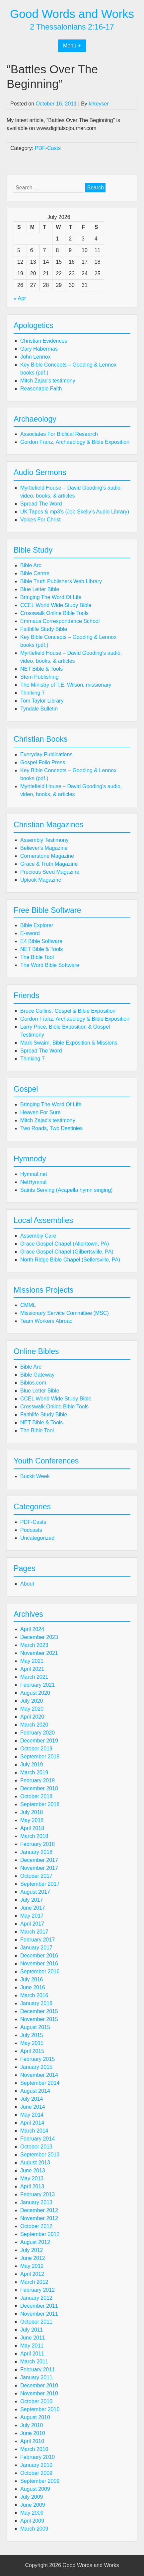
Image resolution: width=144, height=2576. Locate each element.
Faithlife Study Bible (43, 629)
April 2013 (32, 2186)
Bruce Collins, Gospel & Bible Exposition (67, 1011)
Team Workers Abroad (46, 1321)
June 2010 (32, 2433)
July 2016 (31, 1979)
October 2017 (36, 1876)
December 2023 (39, 1637)
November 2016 (39, 1963)
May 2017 (31, 1916)
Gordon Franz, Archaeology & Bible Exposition (74, 442)
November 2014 (39, 2075)
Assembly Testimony (44, 840)
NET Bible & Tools (41, 669)
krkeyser (98, 103)
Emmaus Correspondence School (60, 621)
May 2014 (31, 2115)
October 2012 (36, 2226)
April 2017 (32, 1924)
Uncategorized (37, 1538)
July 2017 (31, 1900)
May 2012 (31, 2266)
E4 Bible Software (41, 941)
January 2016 (36, 2003)
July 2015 (31, 2035)
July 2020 (31, 1701)
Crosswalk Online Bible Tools (54, 613)
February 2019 (37, 1780)
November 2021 (39, 1653)
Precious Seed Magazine (49, 872)
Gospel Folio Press (42, 762)
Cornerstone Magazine (47, 856)
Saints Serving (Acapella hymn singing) (66, 1190)
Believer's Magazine (44, 848)
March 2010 (34, 2449)
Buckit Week (35, 1476)
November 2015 (39, 2019)
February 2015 (37, 2059)
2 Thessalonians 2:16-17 (72, 27)
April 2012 (32, 2274)
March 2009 (34, 2529)
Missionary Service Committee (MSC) (64, 1313)
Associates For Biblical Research (59, 434)
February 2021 (37, 1685)
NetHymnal (33, 1182)
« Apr (20, 298)
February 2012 (37, 2290)
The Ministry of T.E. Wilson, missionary (65, 685)
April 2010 (32, 2441)
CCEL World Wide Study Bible (55, 605)
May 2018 (31, 1820)
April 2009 (32, 2521)
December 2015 (39, 2011)
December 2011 (39, 2306)
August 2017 (35, 1892)
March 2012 (34, 2282)
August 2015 (35, 2027)
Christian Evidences (43, 341)
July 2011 (31, 2330)
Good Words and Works (72, 13)
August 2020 (35, 1693)
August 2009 (35, 2489)
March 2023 (34, 1645)
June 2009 (32, 2505)
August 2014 (35, 2091)
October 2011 (36, 2322)
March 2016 (34, 1995)
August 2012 (35, 2242)
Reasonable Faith (41, 388)
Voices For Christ (40, 519)
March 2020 (34, 1725)
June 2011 (32, 2337)
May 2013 (31, 2178)
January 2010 (36, 2465)
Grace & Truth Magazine (49, 864)
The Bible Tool (37, 957)
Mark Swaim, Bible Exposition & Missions (68, 1043)
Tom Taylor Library (41, 701)
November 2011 (39, 2314)
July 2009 (31, 2497)
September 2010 (39, 2409)
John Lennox (35, 357)
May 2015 (31, 2043)
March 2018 (34, 1836)
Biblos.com (33, 1383)
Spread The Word (41, 504)
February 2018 (37, 1844)
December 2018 (39, 1788)
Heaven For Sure (40, 1112)
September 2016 (39, 1971)
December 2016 (39, 1955)
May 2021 (31, 1661)
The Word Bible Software (49, 965)
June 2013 (32, 2170)
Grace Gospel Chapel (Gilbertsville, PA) (66, 1251)
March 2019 (34, 1772)
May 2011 (31, 2345)
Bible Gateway (37, 1375)
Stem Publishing (39, 677)
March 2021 (34, 1677)
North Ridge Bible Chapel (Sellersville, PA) (70, 1259)
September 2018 (39, 1804)
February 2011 (37, 2369)
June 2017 (32, 1908)
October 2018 (36, 1796)
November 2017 (39, 1868)
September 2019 (39, 1756)
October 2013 (36, 2146)
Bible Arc (30, 565)
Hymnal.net (33, 1174)
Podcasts (31, 1530)
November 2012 (39, 2218)
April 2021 (32, 1669)
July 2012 (31, 2250)
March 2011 (34, 2361)
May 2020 (31, 1709)
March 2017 (34, 1931)
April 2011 (32, 2353)
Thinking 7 (32, 693)
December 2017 (39, 1860)
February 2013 (37, 2194)
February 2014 (37, 2138)
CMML (28, 1305)
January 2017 (36, 1947)
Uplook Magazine (40, 880)
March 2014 (34, 2131)
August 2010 (35, 2417)
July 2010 (31, 2425)
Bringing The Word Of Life (50, 597)
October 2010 (36, 2401)
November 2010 (39, 2393)
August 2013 (35, 2162)
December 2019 (39, 1740)
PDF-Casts (48, 148)
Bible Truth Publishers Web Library (61, 581)
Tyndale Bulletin (39, 709)
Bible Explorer (36, 925)
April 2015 (32, 2051)
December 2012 (39, 2210)
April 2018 (32, 1828)
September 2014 (39, 2083)
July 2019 (31, 1764)
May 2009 (31, 2513)
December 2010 (39, 2385)
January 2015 (36, 2067)
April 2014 (32, 2123)
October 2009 (36, 2473)
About (27, 1584)
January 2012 (36, 2298)
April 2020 (32, 1717)
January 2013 (36, 2202)
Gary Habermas (39, 349)
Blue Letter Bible (39, 589)
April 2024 (32, 1629)
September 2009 (39, 2481)
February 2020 (37, 1732)
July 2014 (31, 2099)
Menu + (72, 45)
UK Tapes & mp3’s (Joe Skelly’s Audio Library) (74, 511)
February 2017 (37, 1939)
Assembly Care (38, 1236)
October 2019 (36, 1748)
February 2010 (37, 2457)
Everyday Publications (46, 754)
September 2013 (39, 2154)
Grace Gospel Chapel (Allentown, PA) (64, 1244)
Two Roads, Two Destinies (51, 1128)
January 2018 (36, 1852)
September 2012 (39, 2234)
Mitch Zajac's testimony (47, 380)
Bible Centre (34, 573)
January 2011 (36, 2377)
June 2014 (32, 2107)
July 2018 (31, 1812)
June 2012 (32, 2258)
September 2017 (39, 1884)
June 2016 (32, 1987)
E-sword (30, 933)
